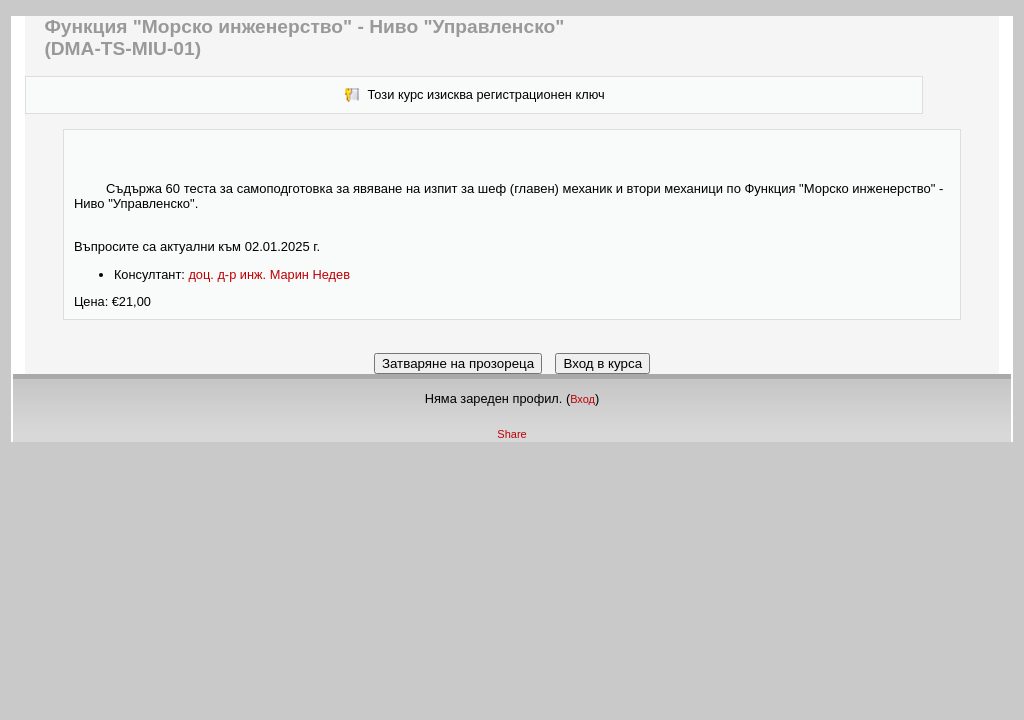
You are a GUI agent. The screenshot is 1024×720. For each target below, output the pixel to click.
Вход (582, 399)
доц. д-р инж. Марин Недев (269, 274)
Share (511, 434)
